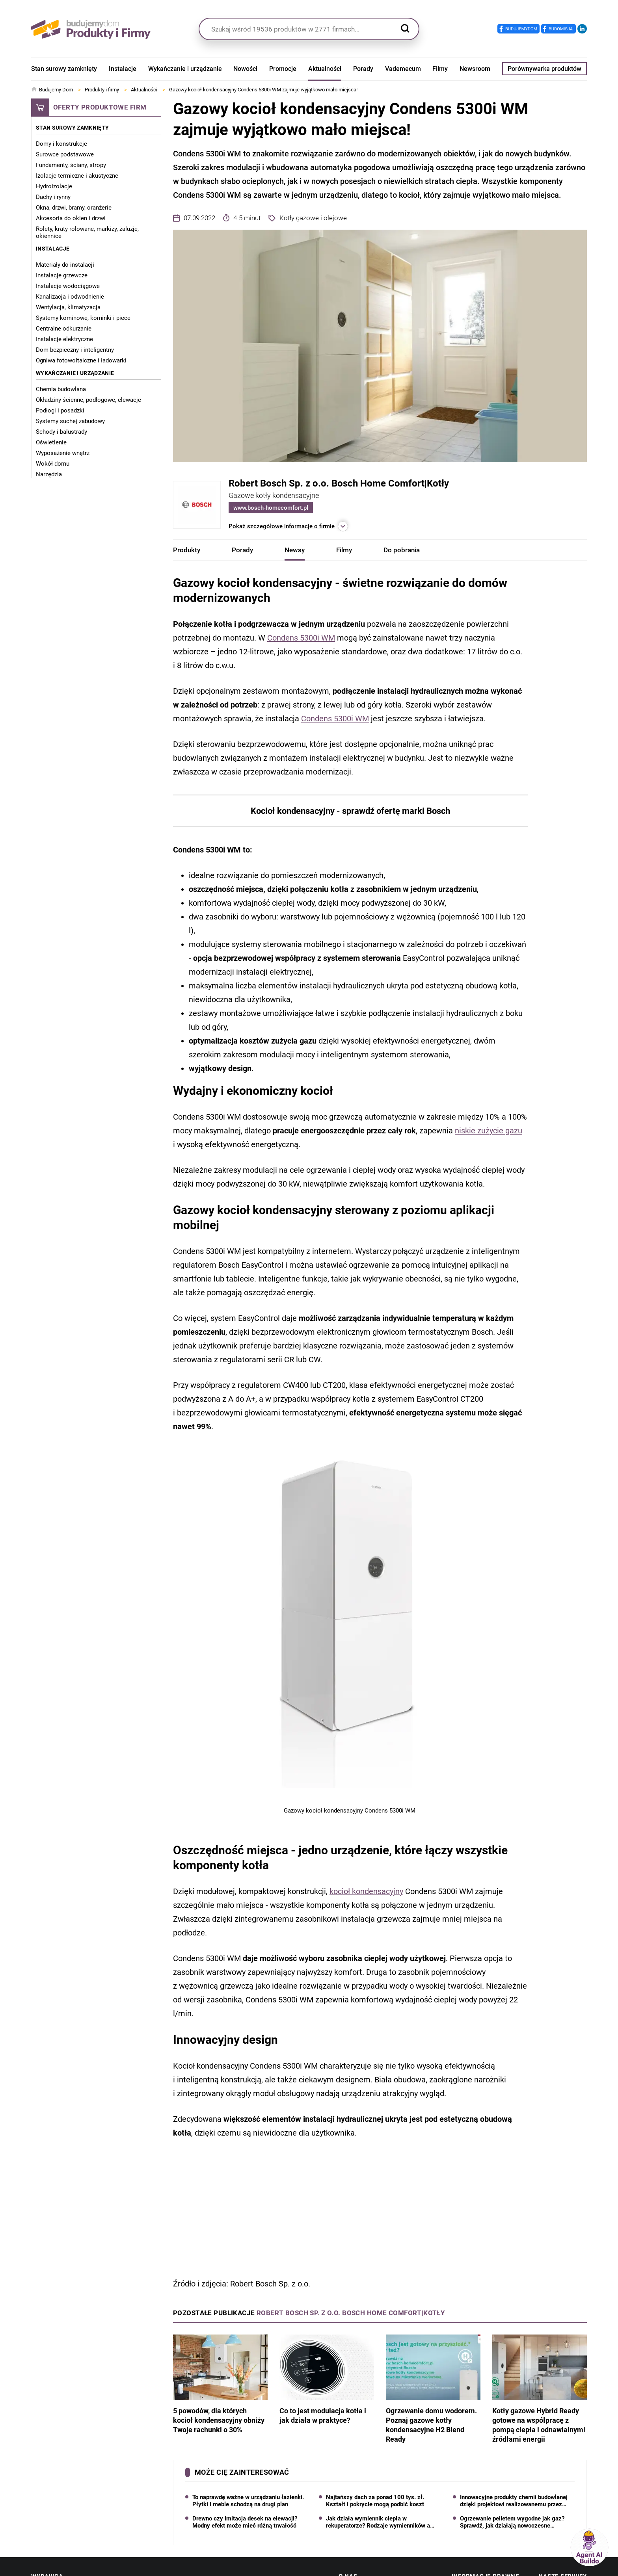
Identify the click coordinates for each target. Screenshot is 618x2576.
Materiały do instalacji (65, 264)
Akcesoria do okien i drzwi (71, 218)
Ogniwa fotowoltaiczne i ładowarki (81, 360)
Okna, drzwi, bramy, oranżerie (74, 207)
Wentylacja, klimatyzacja (68, 307)
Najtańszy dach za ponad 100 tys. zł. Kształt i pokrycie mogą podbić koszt (375, 2501)
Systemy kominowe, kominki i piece (83, 317)
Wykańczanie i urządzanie (185, 68)
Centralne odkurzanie (63, 328)
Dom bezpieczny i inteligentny (75, 349)
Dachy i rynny (53, 197)
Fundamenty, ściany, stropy (71, 165)
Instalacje (122, 68)
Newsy (295, 550)
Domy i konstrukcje (61, 143)
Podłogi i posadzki (60, 410)
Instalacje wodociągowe (68, 286)
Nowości (245, 68)
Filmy (440, 68)
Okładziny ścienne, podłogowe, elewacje (88, 399)
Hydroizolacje (54, 186)
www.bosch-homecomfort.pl (270, 507)
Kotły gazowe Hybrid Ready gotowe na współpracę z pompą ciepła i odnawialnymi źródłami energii (539, 2389)
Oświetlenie (51, 442)
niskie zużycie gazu (488, 1130)
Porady (363, 68)
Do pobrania (401, 550)
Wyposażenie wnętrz (62, 453)
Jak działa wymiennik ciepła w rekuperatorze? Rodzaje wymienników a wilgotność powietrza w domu (378, 2522)
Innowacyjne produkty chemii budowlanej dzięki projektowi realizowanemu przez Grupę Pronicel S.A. (514, 2501)
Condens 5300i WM (301, 638)
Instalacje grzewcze (61, 275)
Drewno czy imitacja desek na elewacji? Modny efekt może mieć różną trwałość (244, 2522)
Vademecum (403, 68)
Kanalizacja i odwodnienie (70, 296)
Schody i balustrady (61, 431)
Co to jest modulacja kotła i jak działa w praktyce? (326, 2379)
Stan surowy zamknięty (64, 68)
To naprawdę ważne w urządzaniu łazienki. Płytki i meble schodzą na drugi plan (248, 2501)
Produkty (186, 550)
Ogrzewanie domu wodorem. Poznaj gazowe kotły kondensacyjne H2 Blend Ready (433, 2389)
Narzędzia (49, 474)
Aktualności (324, 68)
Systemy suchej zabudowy (70, 421)
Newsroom (475, 68)
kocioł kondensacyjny (366, 1891)
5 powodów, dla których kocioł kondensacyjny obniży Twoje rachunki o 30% (220, 2384)
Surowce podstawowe (65, 154)
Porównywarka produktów (544, 68)
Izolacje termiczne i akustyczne (77, 175)
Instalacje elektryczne (64, 339)
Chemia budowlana (61, 389)
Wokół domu (52, 463)
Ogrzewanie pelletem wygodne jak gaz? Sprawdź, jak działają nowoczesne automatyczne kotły (512, 2522)
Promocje (282, 68)
